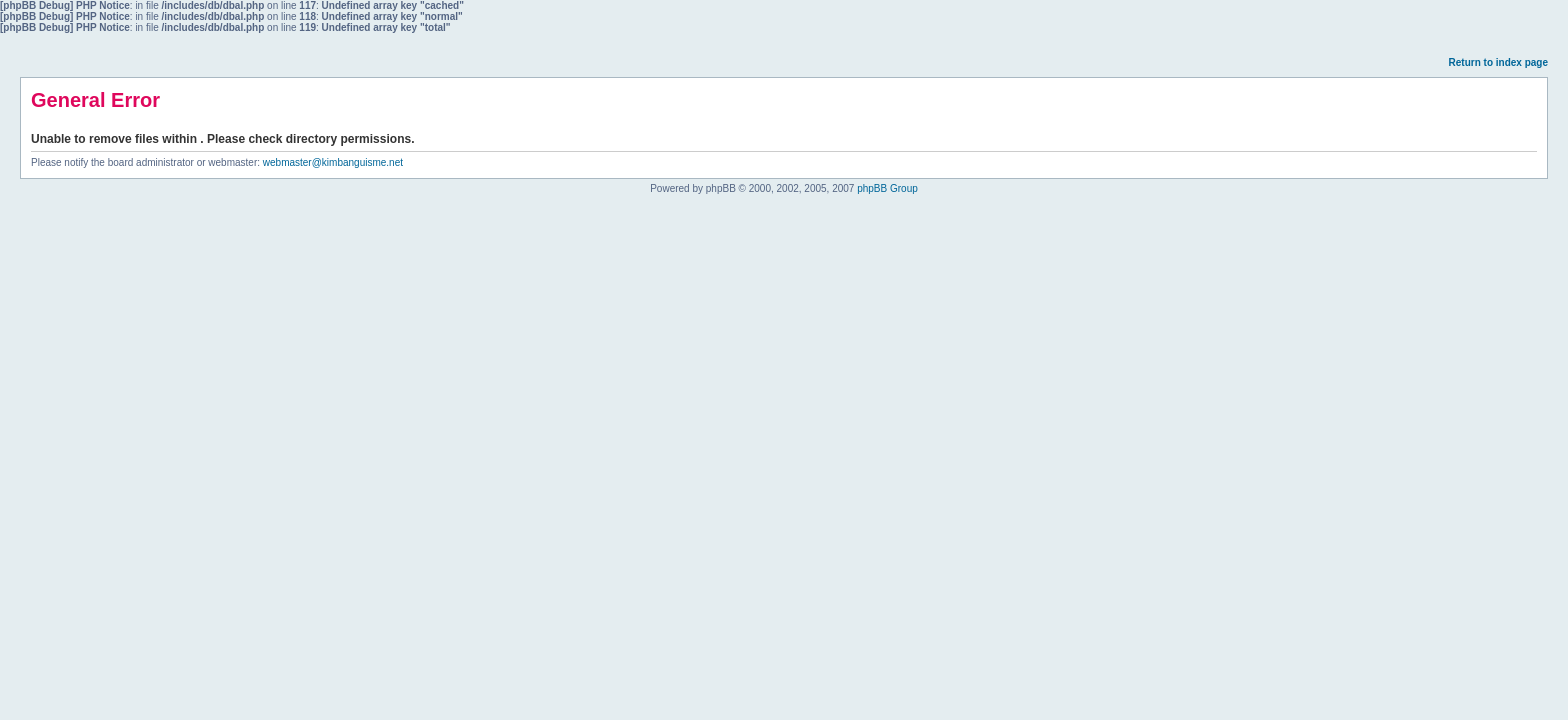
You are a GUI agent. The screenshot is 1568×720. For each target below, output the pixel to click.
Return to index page (1498, 62)
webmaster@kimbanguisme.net (333, 162)
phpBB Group (887, 188)
